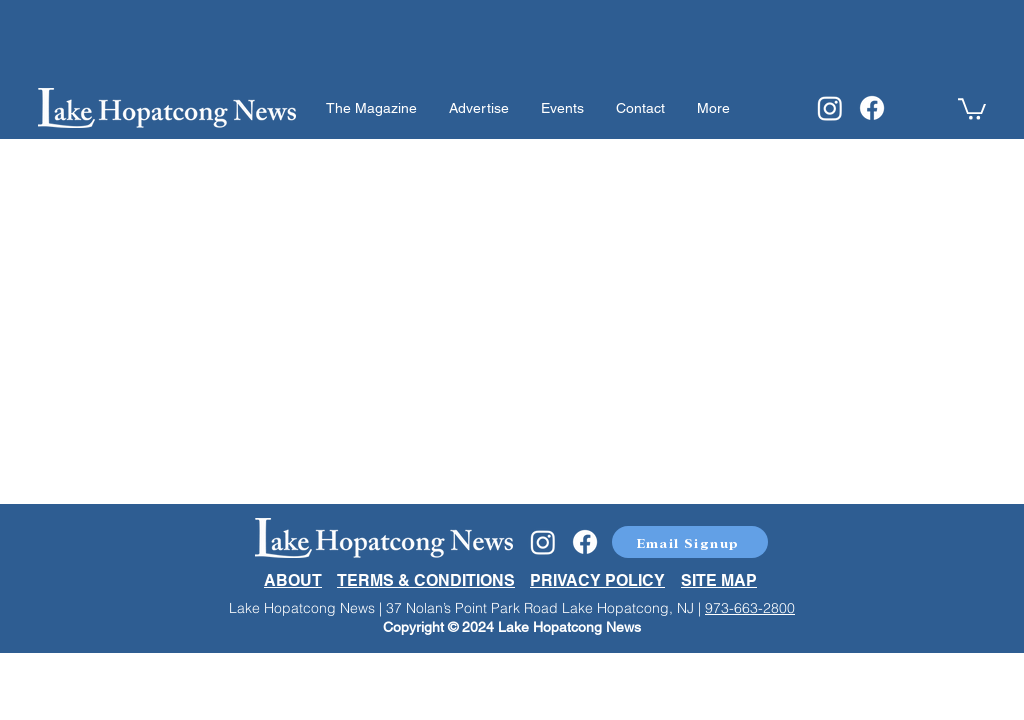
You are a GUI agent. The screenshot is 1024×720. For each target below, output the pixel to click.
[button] (972, 108)
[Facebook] (872, 108)
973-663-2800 (750, 608)
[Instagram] (830, 108)
